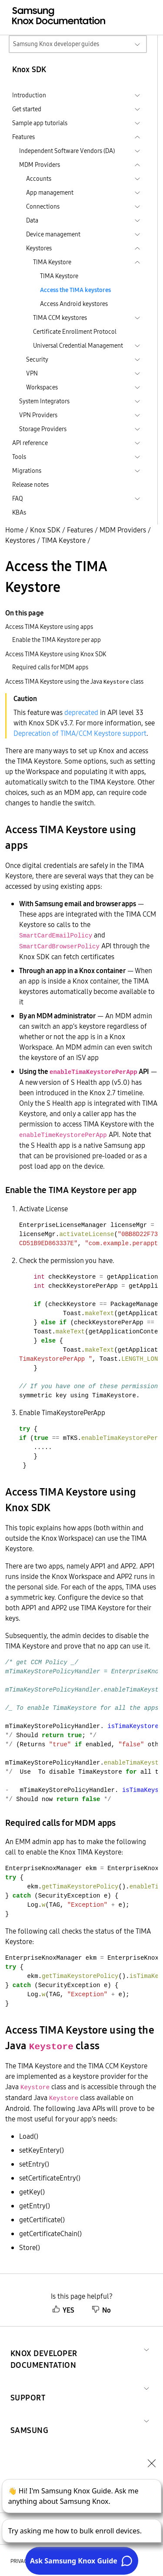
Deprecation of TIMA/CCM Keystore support (79, 733)
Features (80, 530)
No (101, 2310)
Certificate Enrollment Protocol (74, 331)
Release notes (30, 484)
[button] (75, 2349)
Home (14, 530)
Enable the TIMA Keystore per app (56, 639)
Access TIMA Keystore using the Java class (74, 681)
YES (63, 2310)
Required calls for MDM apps (50, 667)
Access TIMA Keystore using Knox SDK (55, 654)
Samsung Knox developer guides (56, 44)
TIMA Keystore (59, 276)
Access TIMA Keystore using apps (49, 626)
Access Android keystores (74, 303)
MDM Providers (123, 530)
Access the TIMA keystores (75, 290)
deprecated (81, 712)
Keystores (20, 540)
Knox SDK (45, 530)
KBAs (19, 512)
